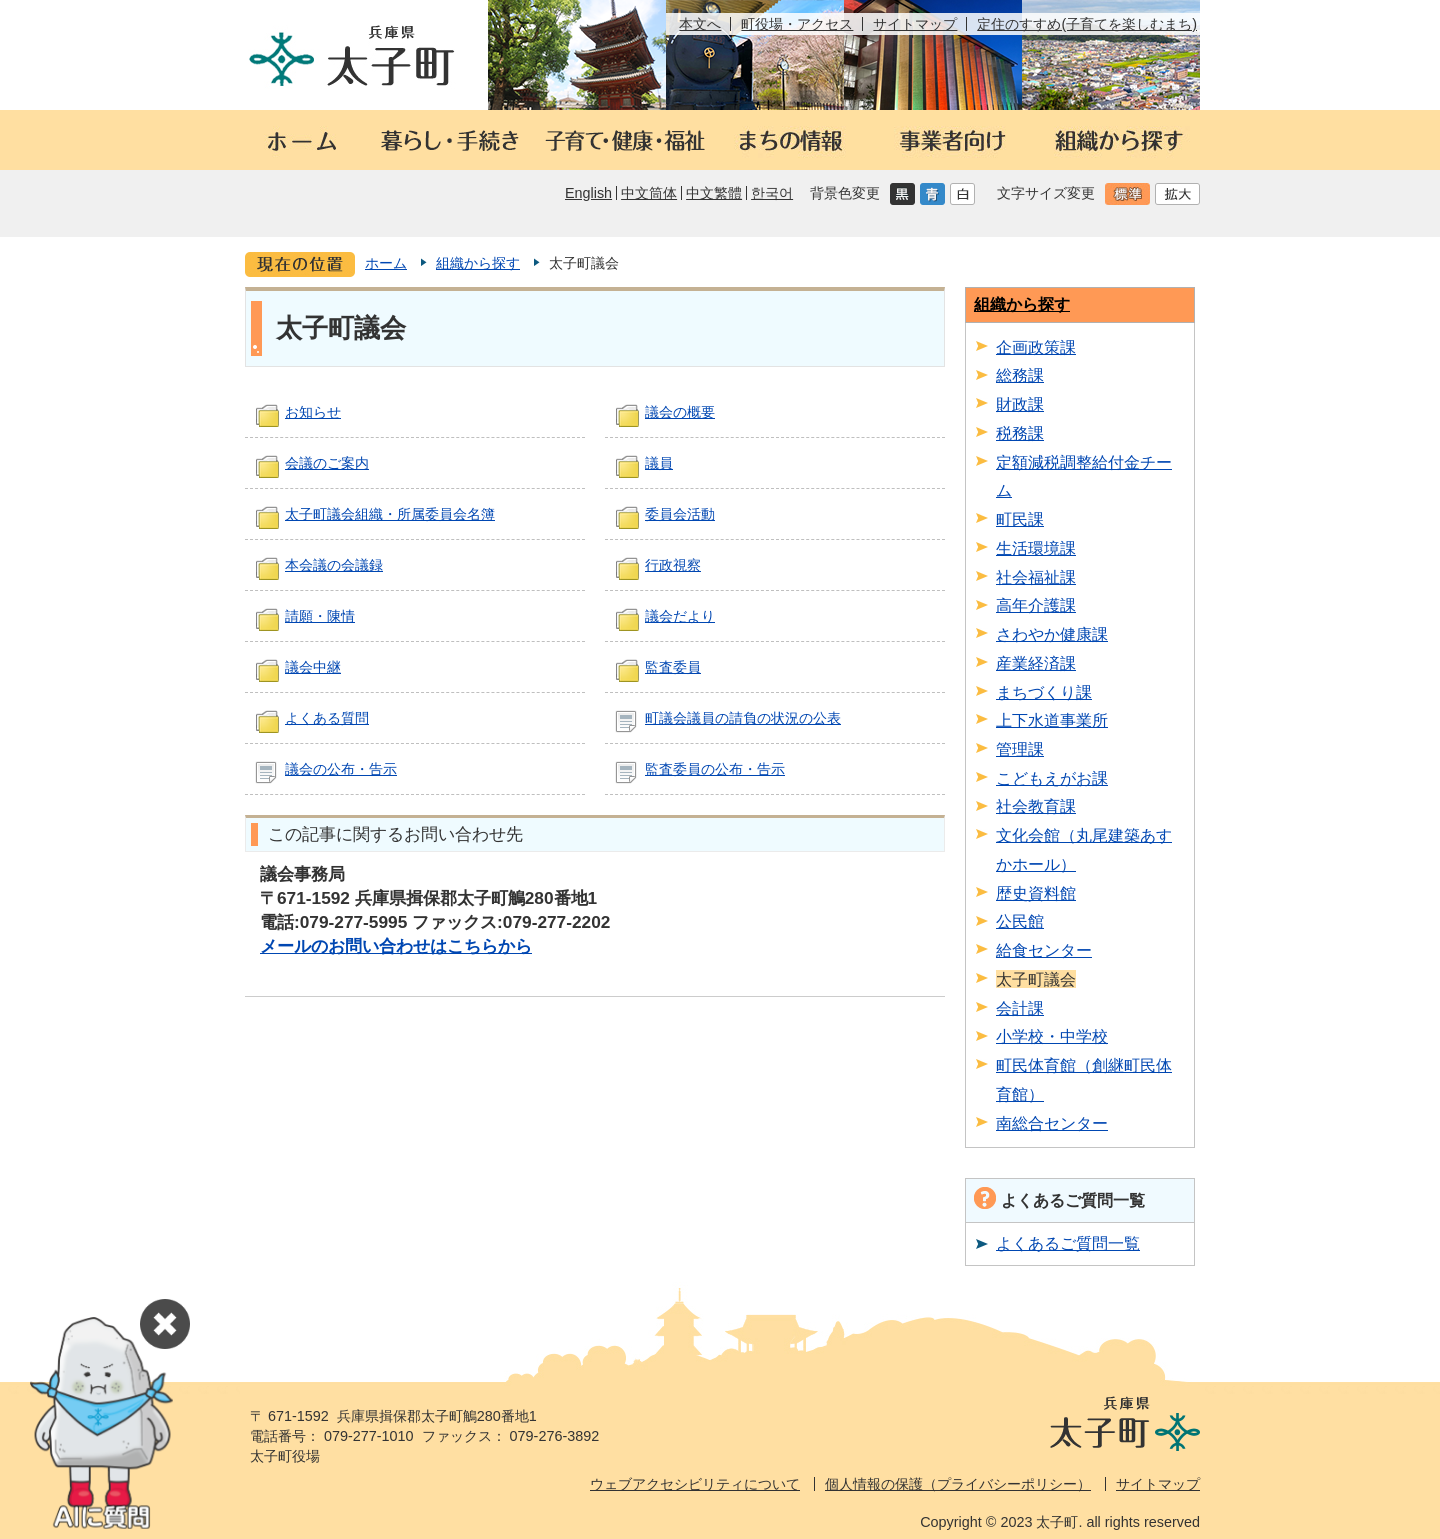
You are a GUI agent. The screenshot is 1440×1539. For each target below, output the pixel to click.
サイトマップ (915, 24)
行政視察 (673, 565)
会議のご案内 (327, 463)
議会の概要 (680, 412)
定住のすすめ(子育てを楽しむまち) (1087, 24)
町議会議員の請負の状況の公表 (743, 718)
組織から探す (478, 263)
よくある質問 (327, 718)
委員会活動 (680, 514)
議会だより (680, 616)
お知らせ (313, 412)
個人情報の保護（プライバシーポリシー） (958, 1484)
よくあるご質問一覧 (1068, 1243)
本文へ (700, 24)
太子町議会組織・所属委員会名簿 (390, 514)
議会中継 (313, 667)
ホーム (386, 263)
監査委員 (673, 667)
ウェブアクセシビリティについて (695, 1484)
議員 (659, 463)
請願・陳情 (320, 616)
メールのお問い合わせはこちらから (396, 946)
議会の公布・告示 (341, 769)
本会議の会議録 (334, 565)
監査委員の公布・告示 (715, 769)
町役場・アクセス (797, 24)
